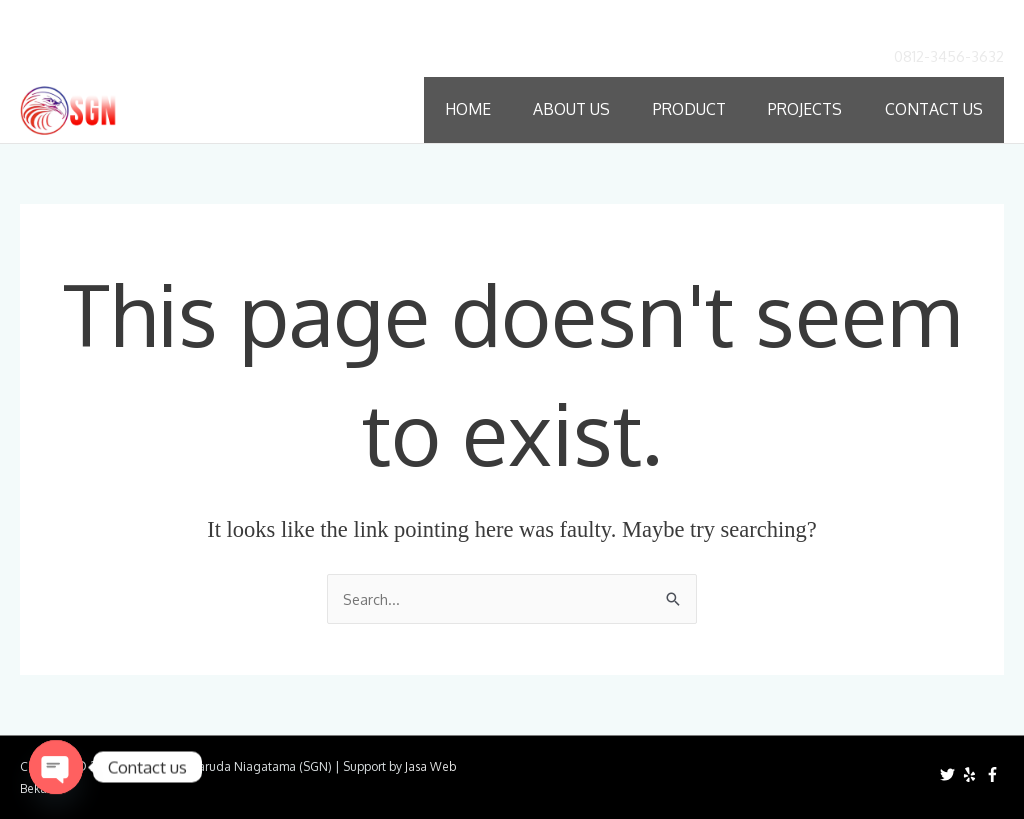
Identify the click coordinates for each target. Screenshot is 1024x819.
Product (691, 109)
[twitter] (950, 773)
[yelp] (972, 773)
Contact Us (935, 109)
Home (469, 109)
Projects (807, 109)
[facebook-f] (995, 773)
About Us (573, 109)
